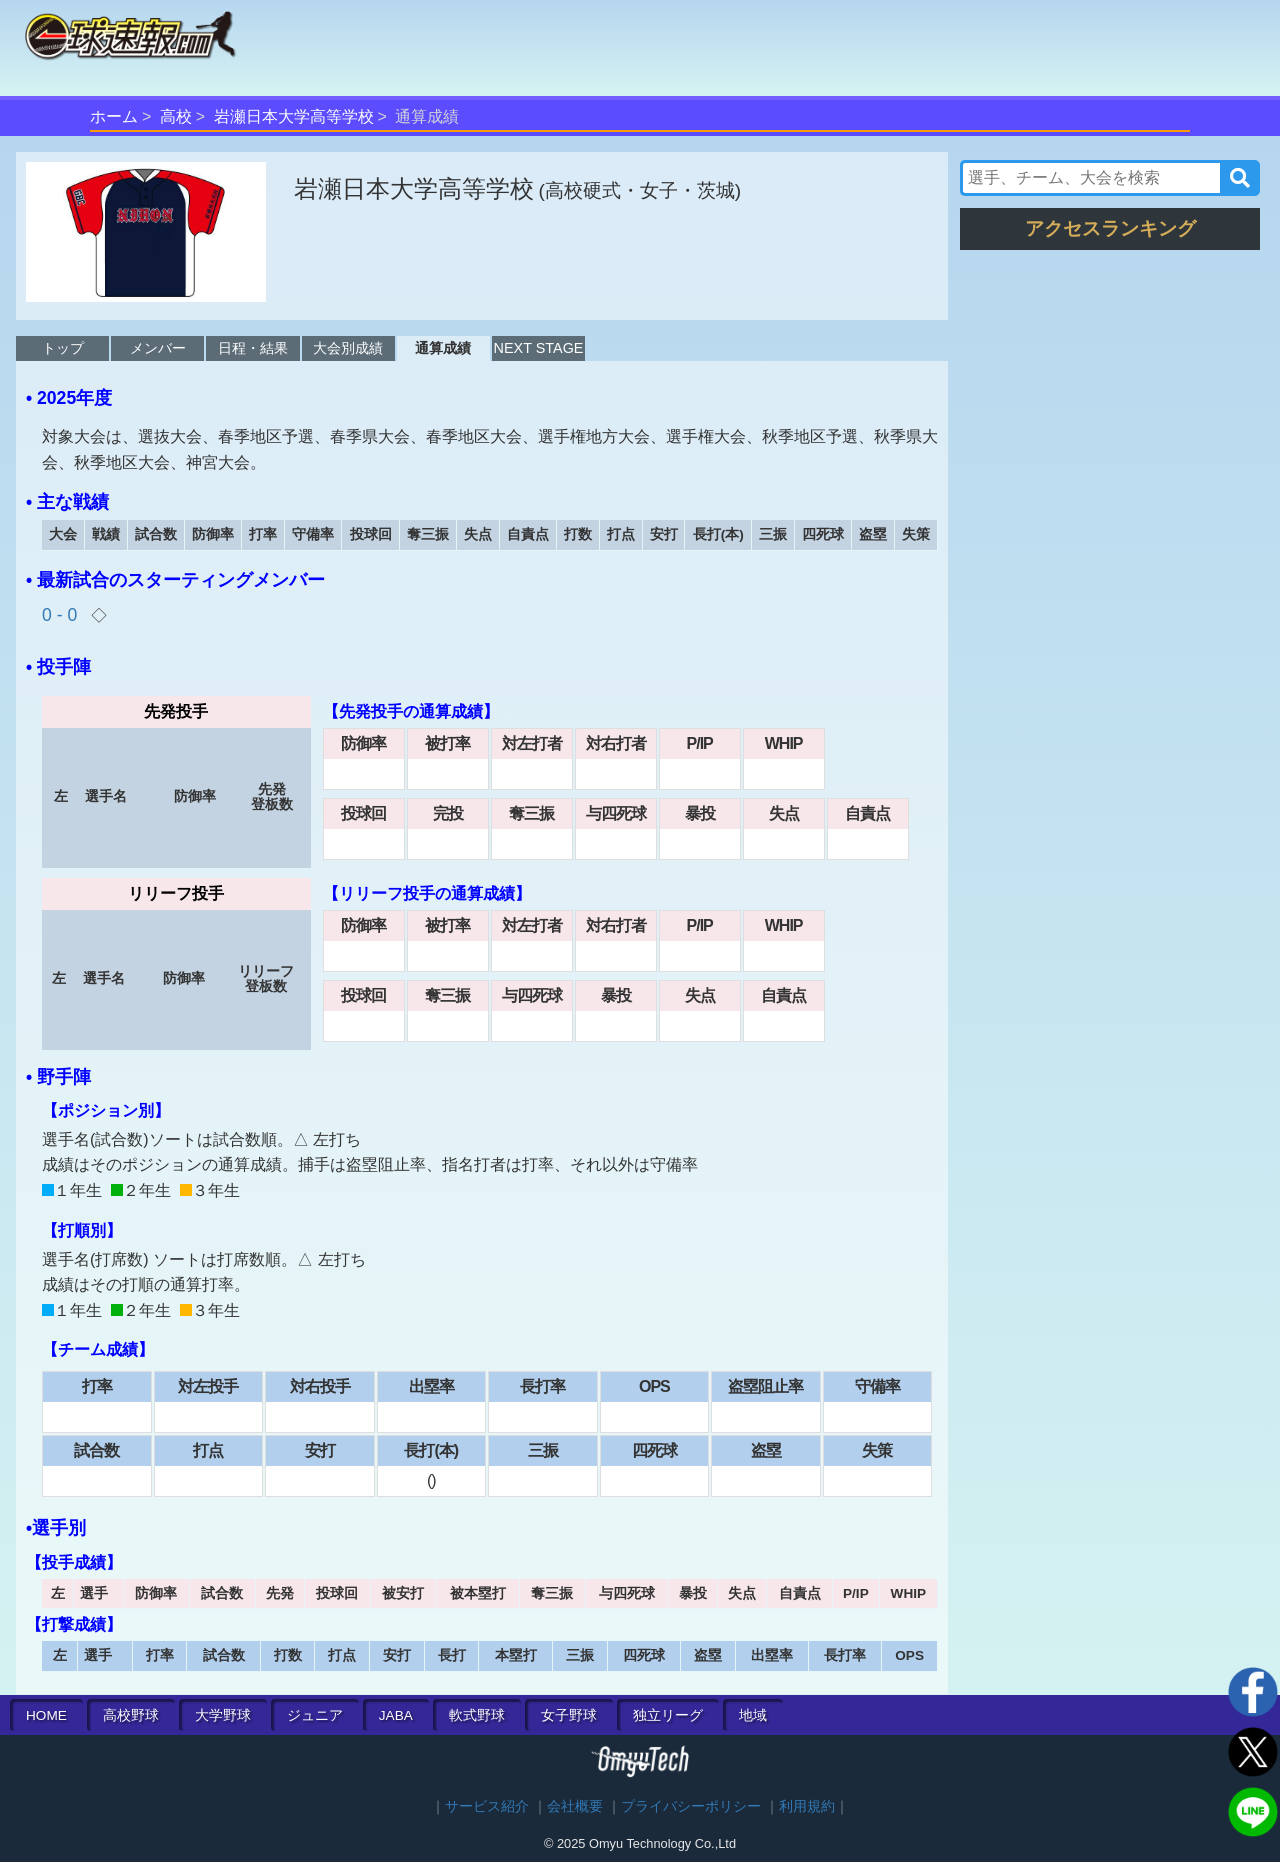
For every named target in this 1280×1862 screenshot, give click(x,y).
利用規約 (807, 1806)
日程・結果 (253, 348)
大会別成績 (348, 348)
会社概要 (575, 1806)
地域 (753, 1715)
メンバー (158, 348)
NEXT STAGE (539, 348)
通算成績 (443, 348)
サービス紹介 (487, 1806)
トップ (63, 348)
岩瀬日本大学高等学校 (294, 116)
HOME (46, 1715)
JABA (396, 1715)
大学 (223, 1715)
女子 (569, 1715)
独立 (668, 1715)
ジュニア (315, 1715)
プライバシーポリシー (691, 1806)
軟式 (477, 1715)
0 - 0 (62, 615)
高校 (176, 116)
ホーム (114, 116)
